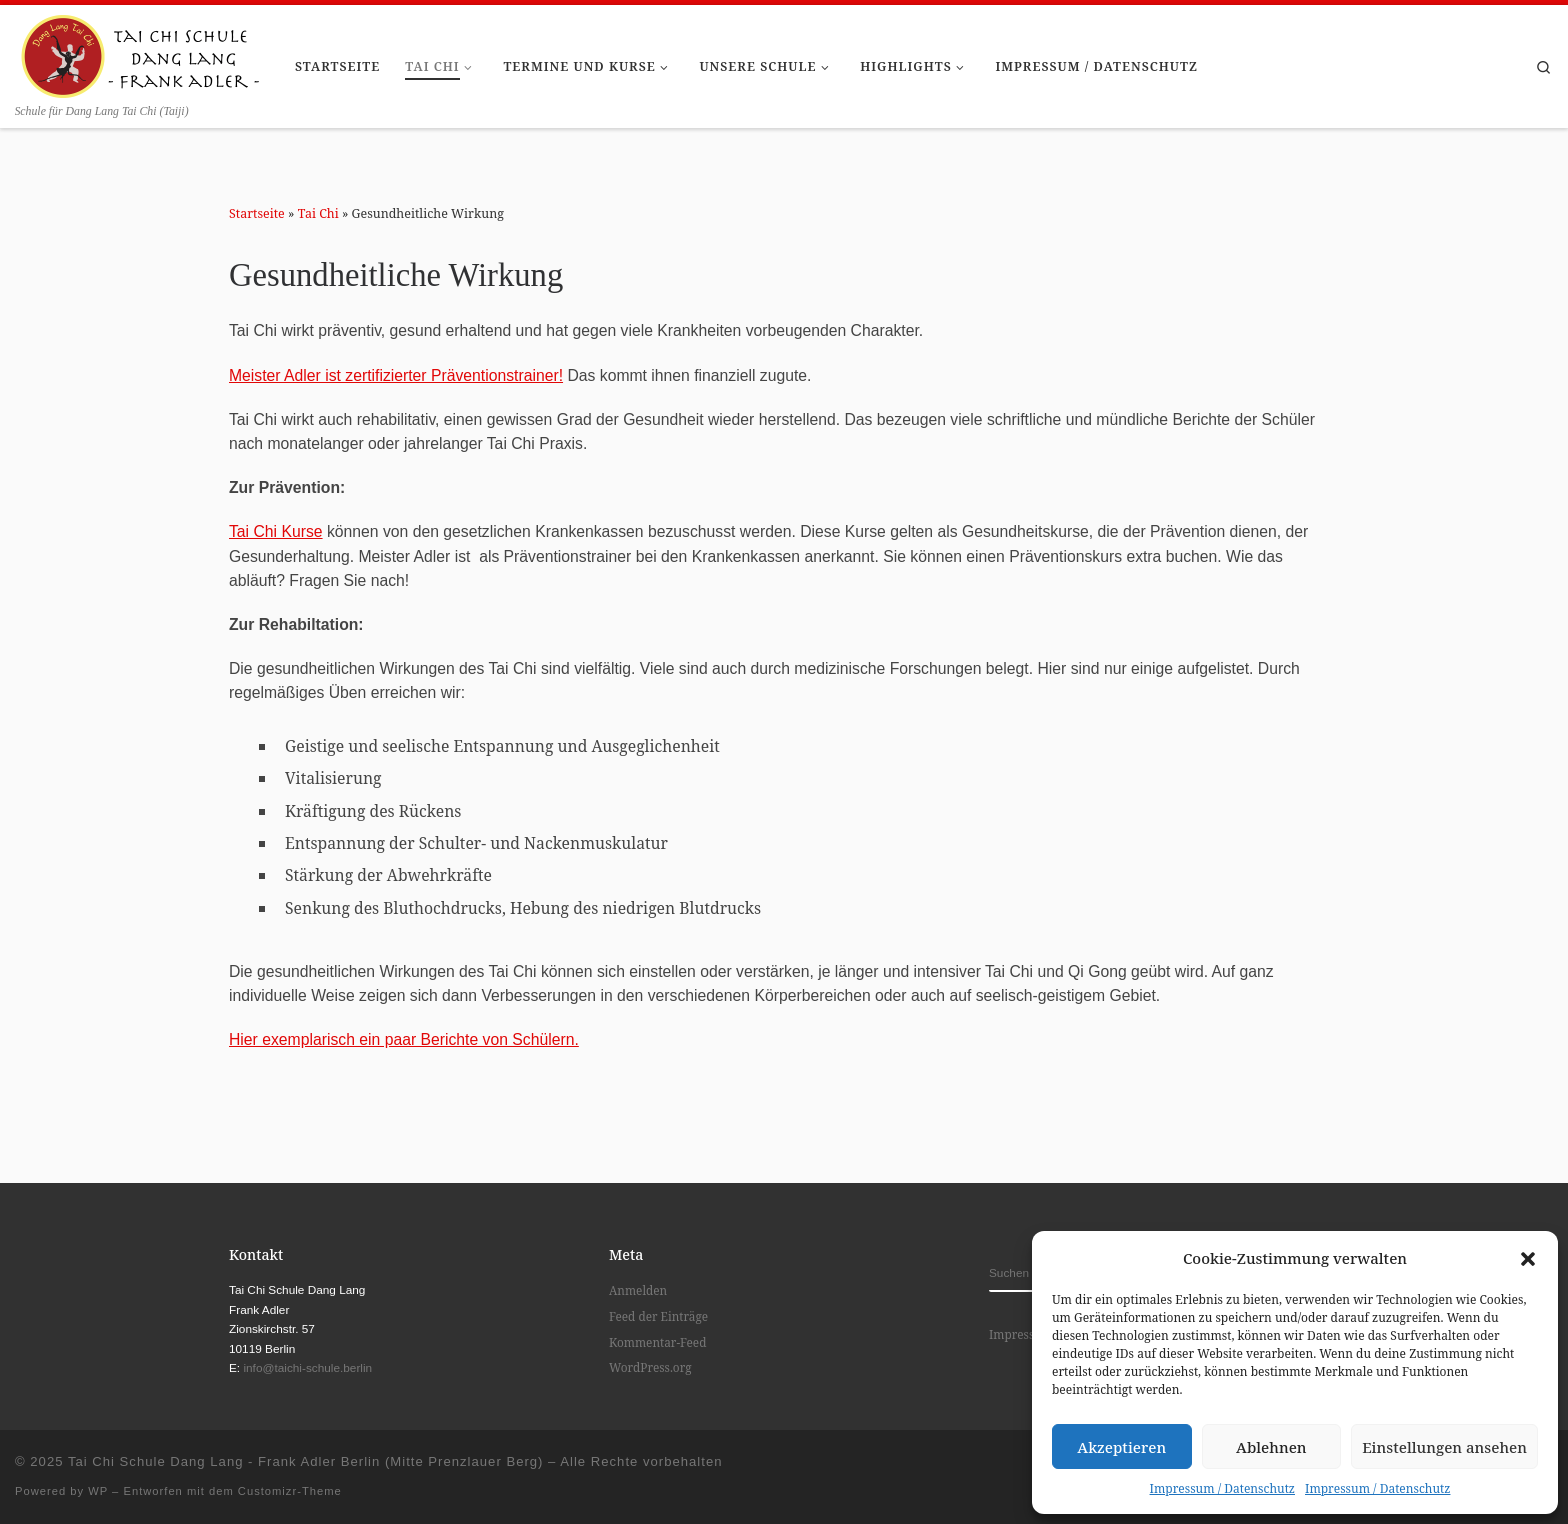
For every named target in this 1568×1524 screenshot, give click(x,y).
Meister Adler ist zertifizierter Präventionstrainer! (396, 375)
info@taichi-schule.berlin (307, 1368)
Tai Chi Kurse (276, 531)
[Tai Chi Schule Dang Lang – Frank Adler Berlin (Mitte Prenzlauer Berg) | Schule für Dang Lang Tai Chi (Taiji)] (140, 52)
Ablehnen (1271, 1447)
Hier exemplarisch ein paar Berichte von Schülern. (404, 1039)
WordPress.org (650, 1367)
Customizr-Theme (290, 1491)
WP (98, 1491)
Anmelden (638, 1290)
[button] (1528, 1259)
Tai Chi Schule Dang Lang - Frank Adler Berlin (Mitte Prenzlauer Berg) (306, 1461)
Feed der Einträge (658, 1316)
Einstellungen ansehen (1444, 1447)
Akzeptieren (1121, 1447)
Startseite (257, 213)
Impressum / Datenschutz (1222, 1488)
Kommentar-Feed (657, 1342)
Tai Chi (318, 213)
